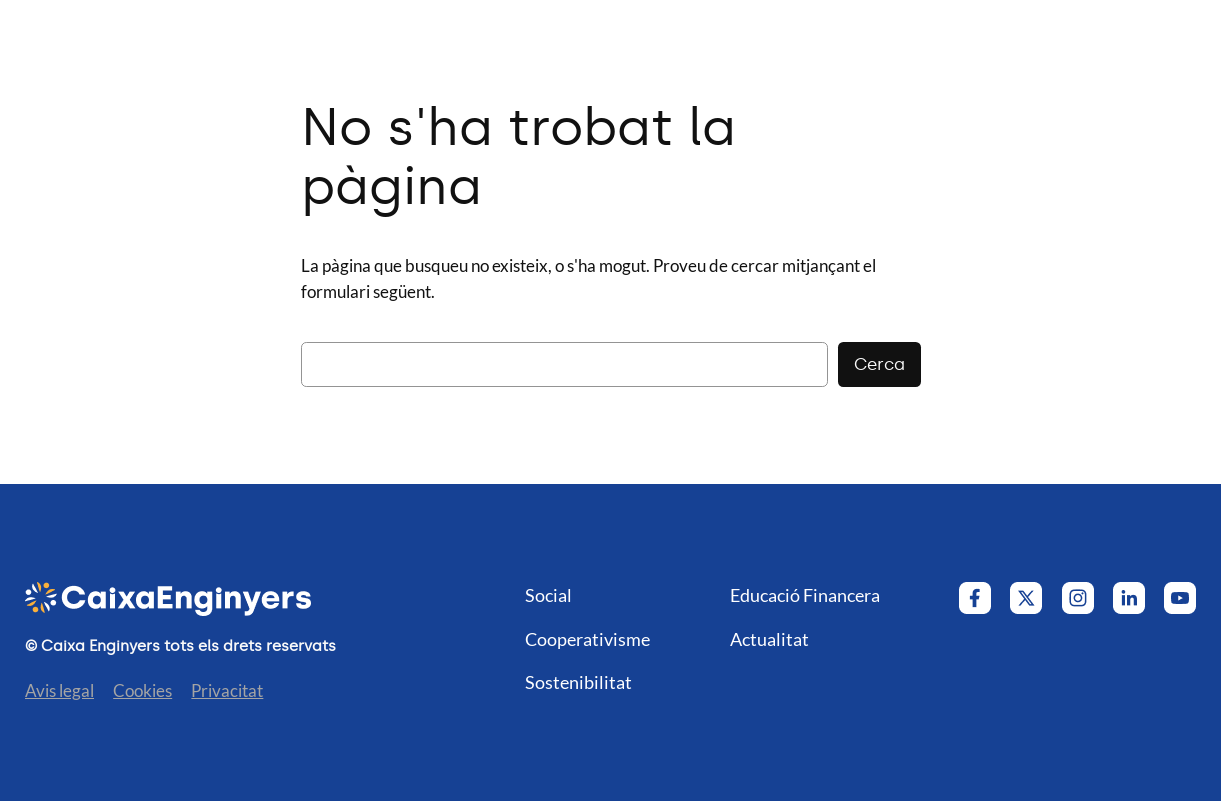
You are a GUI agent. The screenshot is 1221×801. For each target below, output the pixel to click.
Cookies (142, 690)
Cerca (879, 364)
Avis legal (59, 690)
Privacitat (227, 690)
